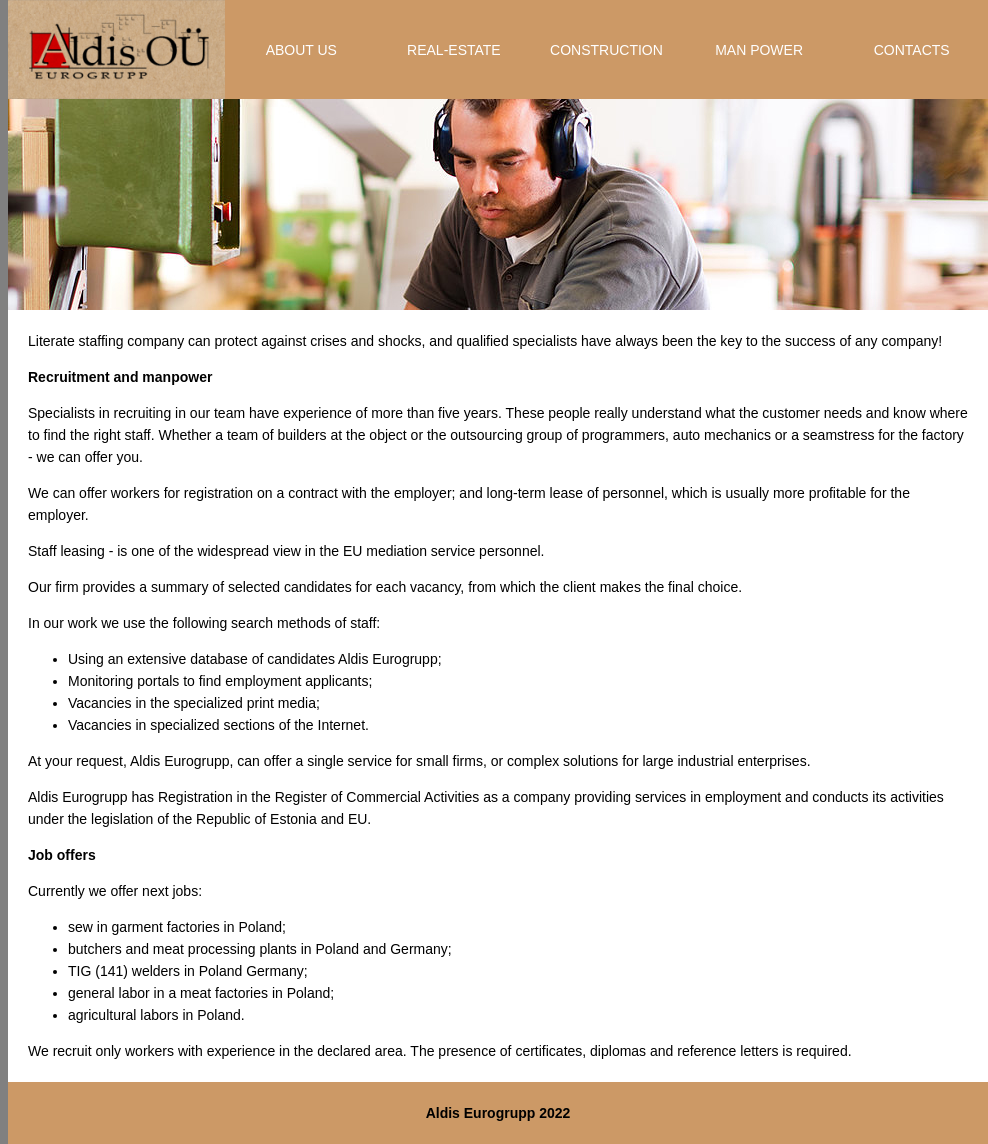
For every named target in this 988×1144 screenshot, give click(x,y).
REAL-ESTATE (454, 50)
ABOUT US (301, 50)
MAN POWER (759, 50)
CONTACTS (912, 50)
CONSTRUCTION (606, 50)
